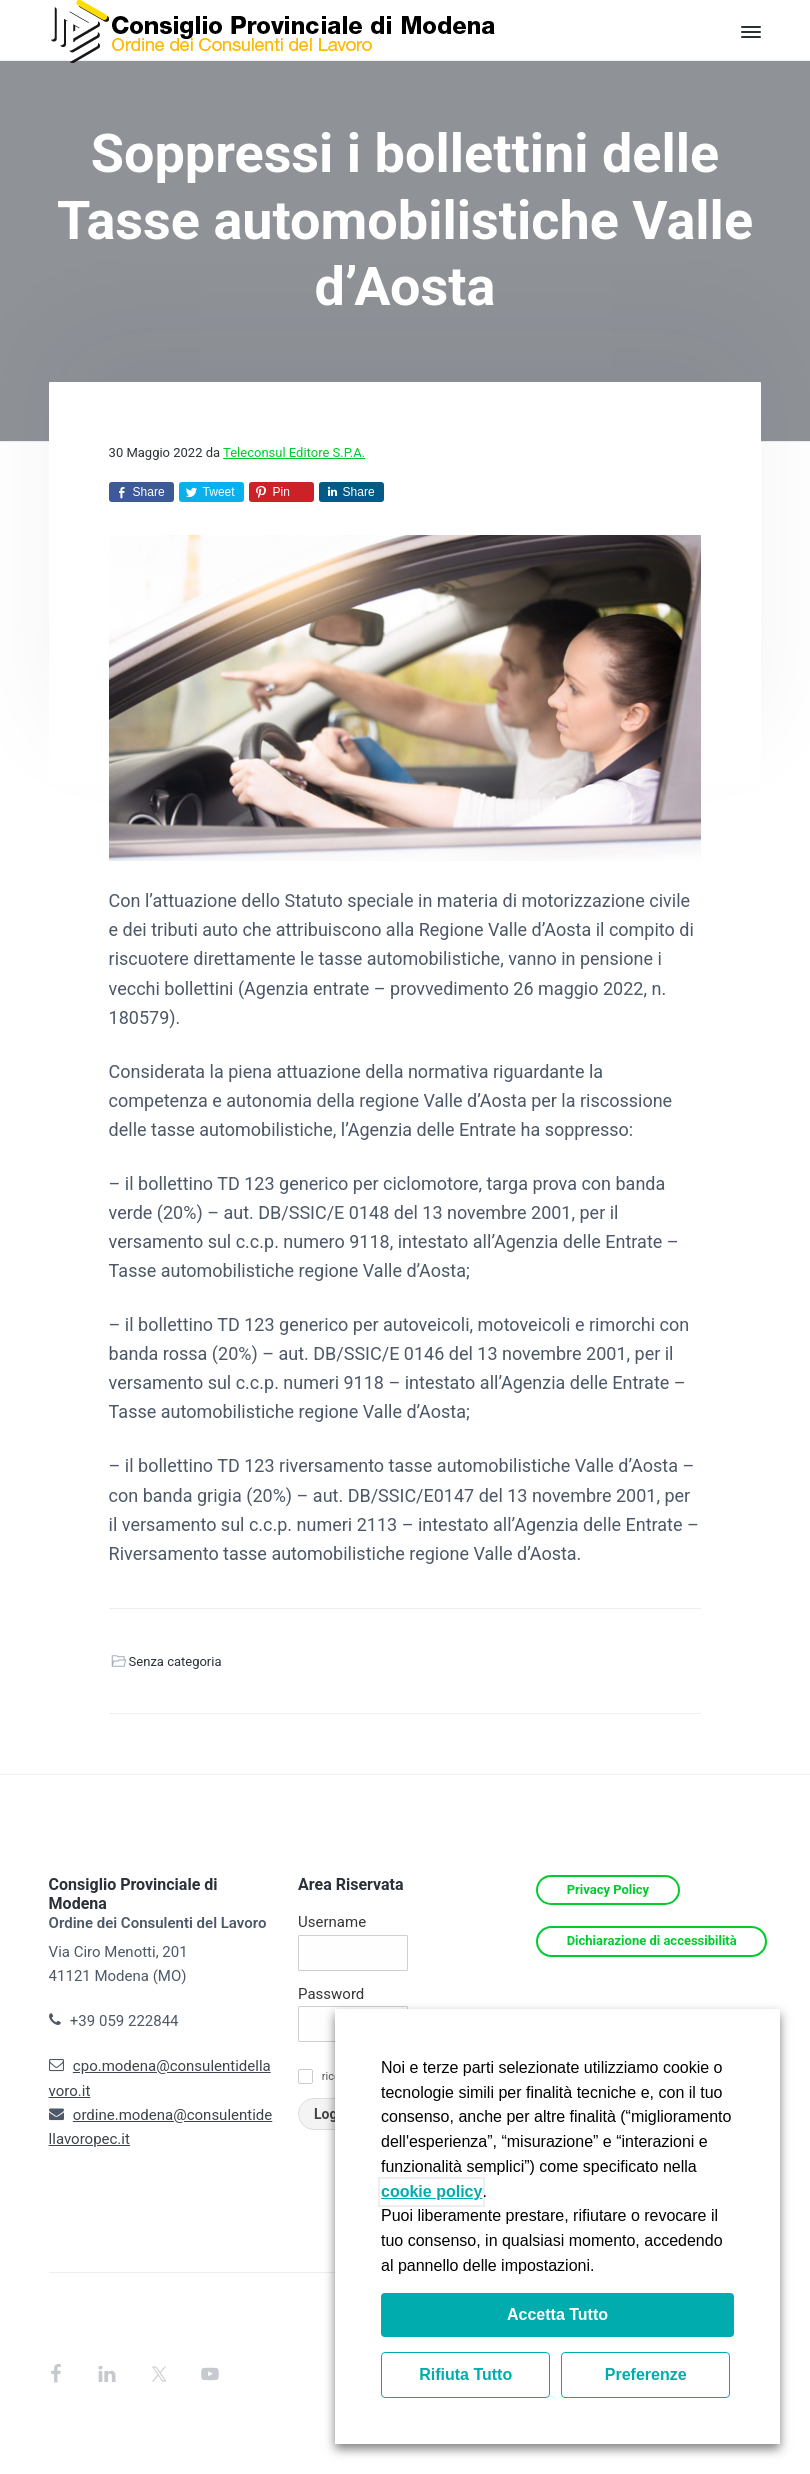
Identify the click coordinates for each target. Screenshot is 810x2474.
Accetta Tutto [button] (557, 2314)
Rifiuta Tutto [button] (465, 2374)
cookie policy (431, 2191)
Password (331, 1994)
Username (332, 1922)
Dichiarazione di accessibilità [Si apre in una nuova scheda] (652, 1940)
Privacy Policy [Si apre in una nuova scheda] (608, 1889)
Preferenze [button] (646, 2374)
